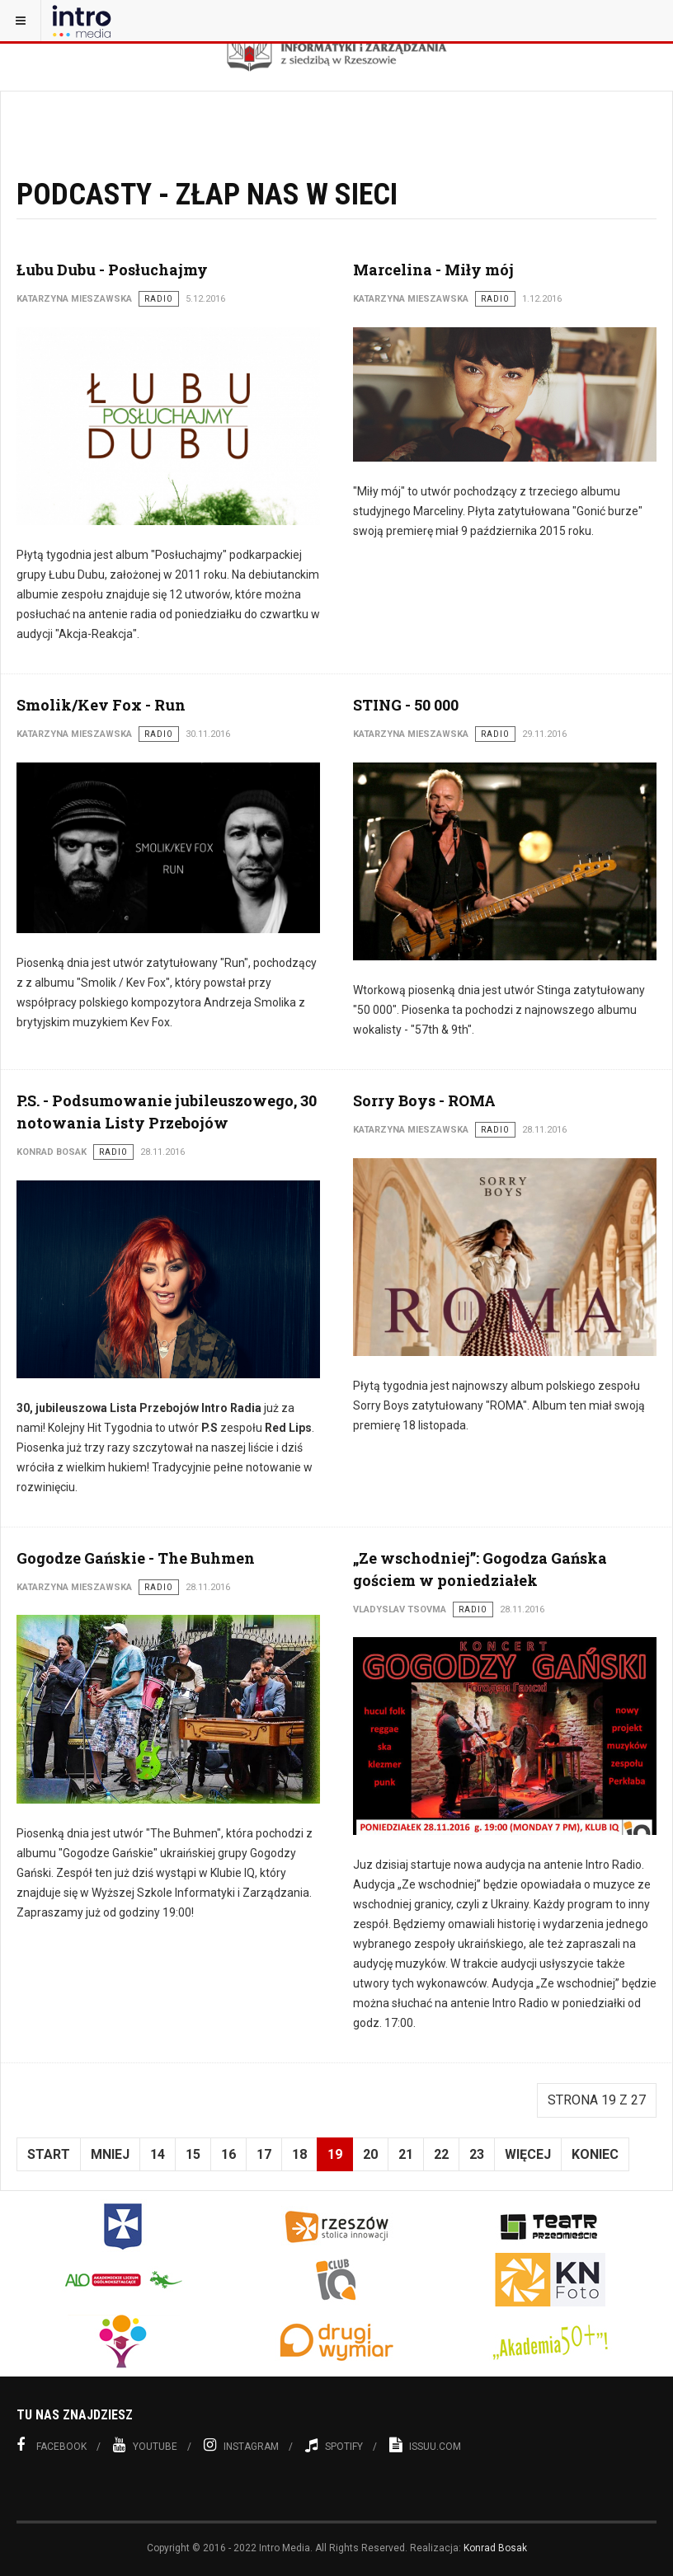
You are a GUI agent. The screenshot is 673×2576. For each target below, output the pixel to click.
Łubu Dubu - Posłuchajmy (112, 269)
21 (405, 2154)
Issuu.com (425, 2445)
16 (228, 2154)
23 (476, 2154)
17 (263, 2154)
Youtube (145, 2445)
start (48, 2154)
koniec (595, 2154)
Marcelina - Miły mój (433, 269)
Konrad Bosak (495, 2548)
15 (193, 2154)
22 (441, 2154)
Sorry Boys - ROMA (424, 1100)
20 (370, 2154)
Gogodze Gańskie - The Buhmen (135, 1558)
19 (334, 2154)
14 (157, 2154)
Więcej (528, 2154)
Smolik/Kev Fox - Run (101, 705)
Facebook (51, 2445)
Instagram (241, 2445)
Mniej (110, 2154)
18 (299, 2154)
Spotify (334, 2445)
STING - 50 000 (406, 705)
